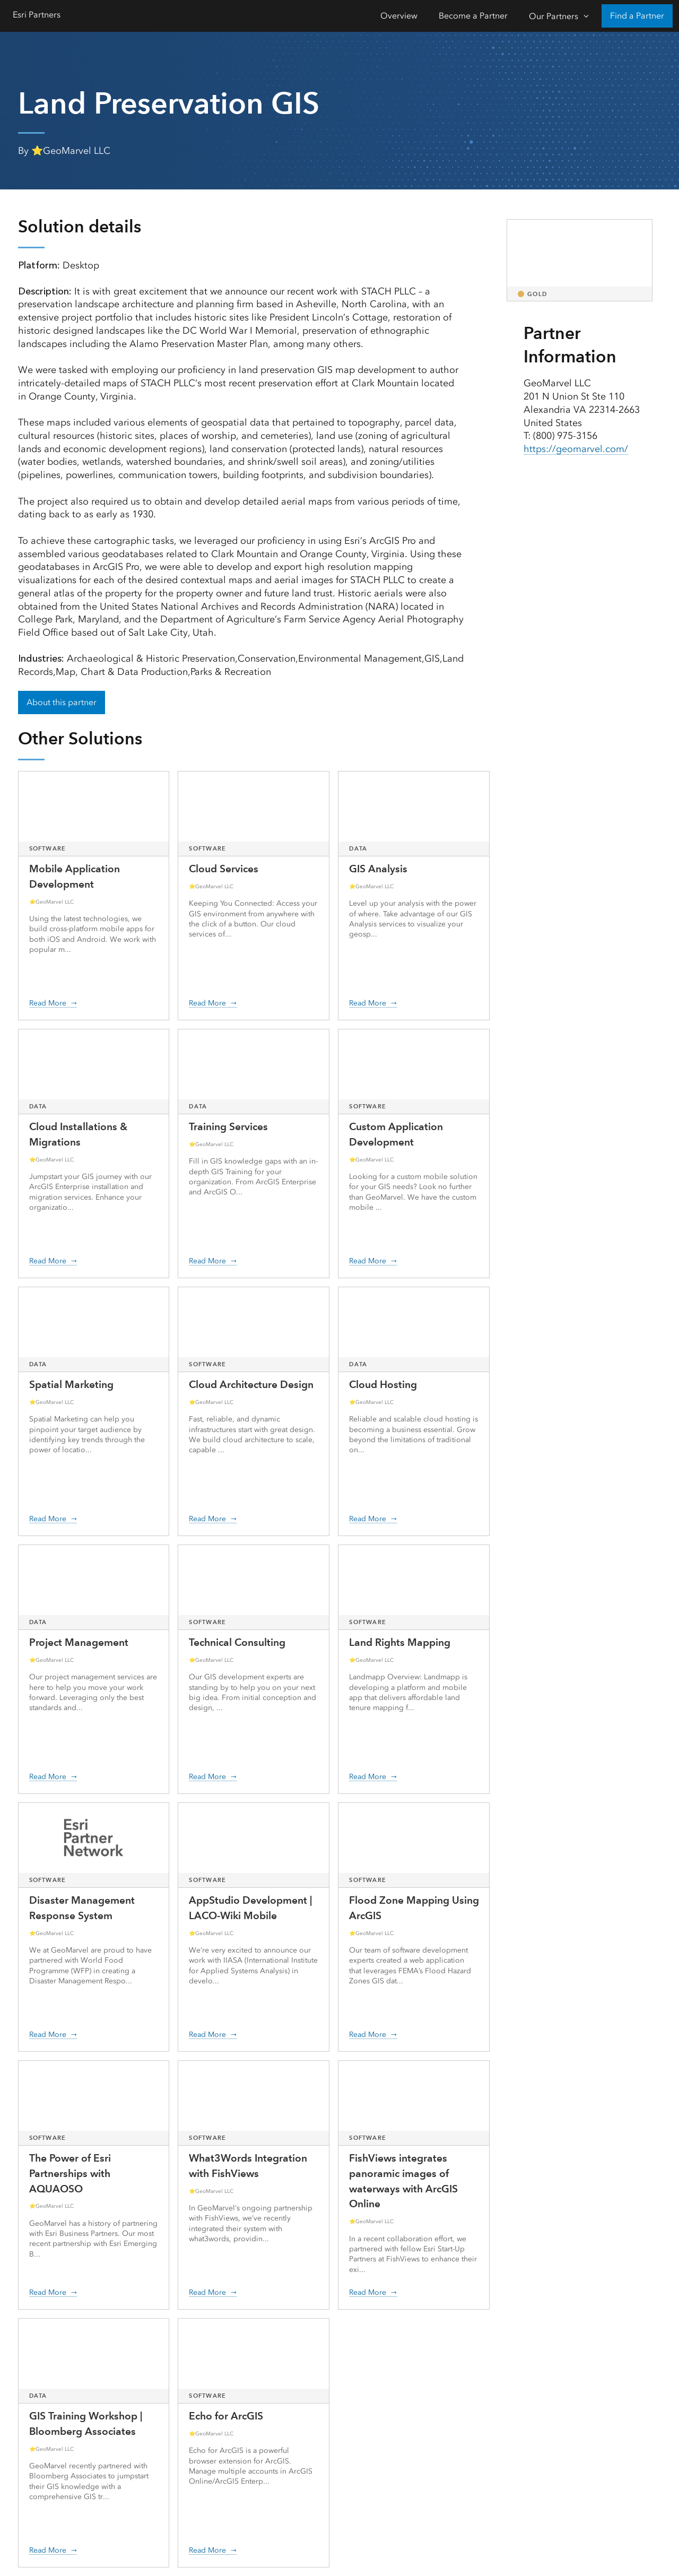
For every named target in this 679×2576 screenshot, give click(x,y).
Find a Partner (637, 16)
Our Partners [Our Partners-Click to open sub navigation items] (553, 16)
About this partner (62, 702)
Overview (398, 16)
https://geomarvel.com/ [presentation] (576, 449)
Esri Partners (36, 15)
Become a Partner (473, 16)
